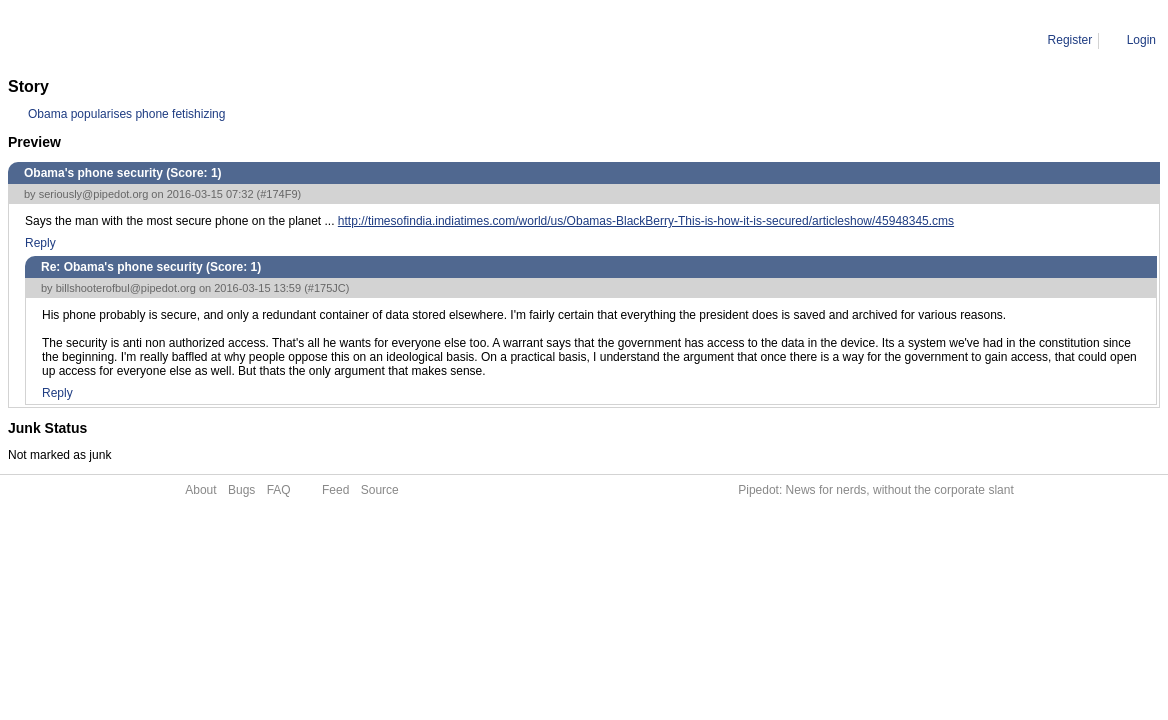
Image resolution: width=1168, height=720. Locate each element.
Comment (110, 40)
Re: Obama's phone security (225, 40)
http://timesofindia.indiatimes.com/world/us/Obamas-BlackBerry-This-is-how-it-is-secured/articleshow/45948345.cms (646, 221)
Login (1141, 40)
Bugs (241, 490)
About (200, 490)
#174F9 (278, 194)
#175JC (327, 288)
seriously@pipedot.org (94, 194)
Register (1070, 40)
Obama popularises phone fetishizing (126, 114)
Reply (40, 243)
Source (380, 490)
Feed (335, 490)
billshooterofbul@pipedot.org (126, 288)
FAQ (279, 490)
